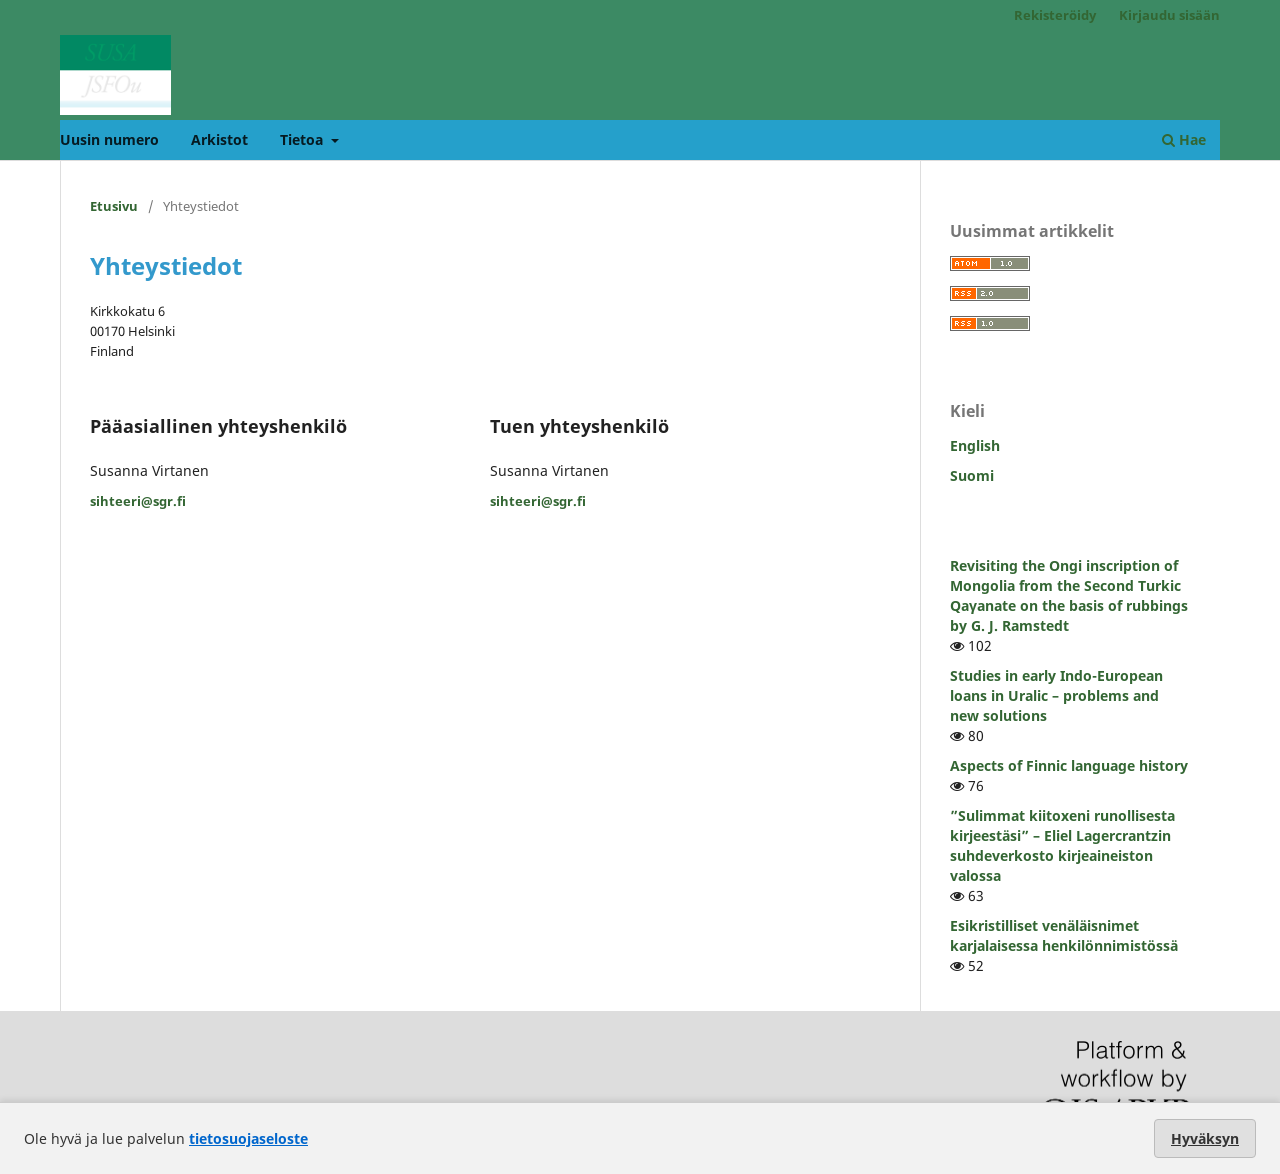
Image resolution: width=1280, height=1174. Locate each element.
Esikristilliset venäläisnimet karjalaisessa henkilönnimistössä (1064, 935)
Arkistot (219, 139)
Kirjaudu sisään (1169, 15)
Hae (1184, 139)
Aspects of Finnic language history (1069, 765)
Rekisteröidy (1055, 15)
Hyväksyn (1205, 1138)
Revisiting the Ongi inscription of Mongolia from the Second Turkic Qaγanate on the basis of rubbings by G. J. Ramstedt (1069, 595)
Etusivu (114, 206)
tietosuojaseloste (248, 1138)
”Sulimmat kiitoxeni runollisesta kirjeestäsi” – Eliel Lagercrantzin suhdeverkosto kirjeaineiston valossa (1062, 845)
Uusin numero (109, 139)
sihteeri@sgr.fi (138, 501)
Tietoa (303, 139)
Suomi (972, 475)
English (975, 445)
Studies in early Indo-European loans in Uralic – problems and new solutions (1056, 695)
